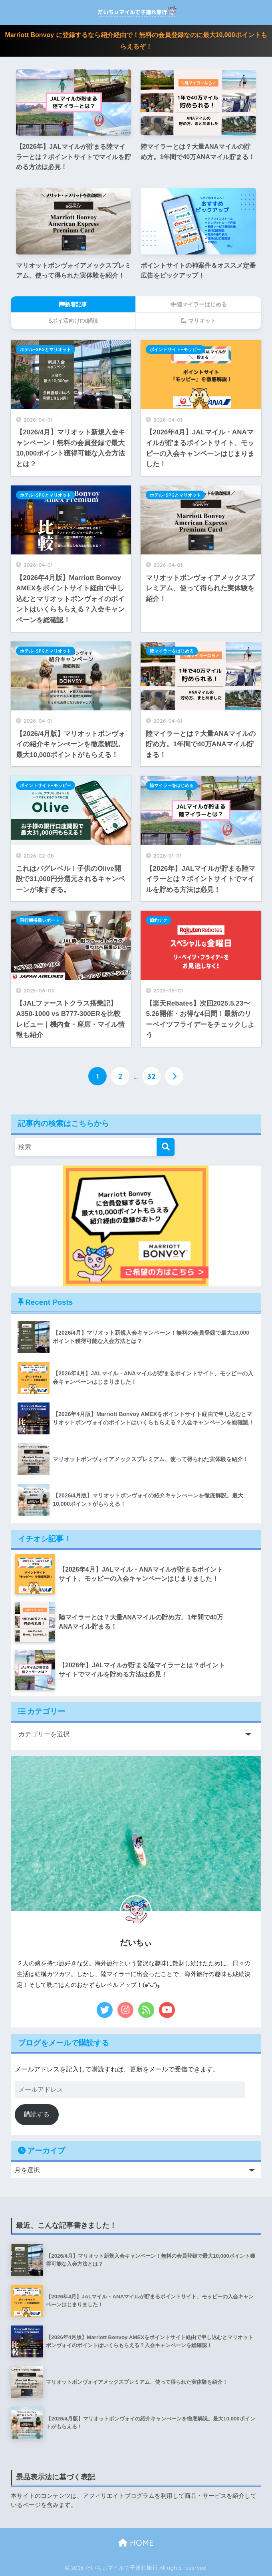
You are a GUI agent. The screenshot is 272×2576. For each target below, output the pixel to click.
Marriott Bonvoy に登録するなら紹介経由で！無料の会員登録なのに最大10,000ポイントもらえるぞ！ (136, 41)
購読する (37, 2114)
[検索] (166, 1147)
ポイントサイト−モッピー (175, 349)
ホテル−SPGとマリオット (45, 349)
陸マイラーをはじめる (172, 651)
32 (151, 1076)
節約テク (158, 920)
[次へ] (174, 1076)
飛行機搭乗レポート (40, 920)
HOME (136, 2543)
